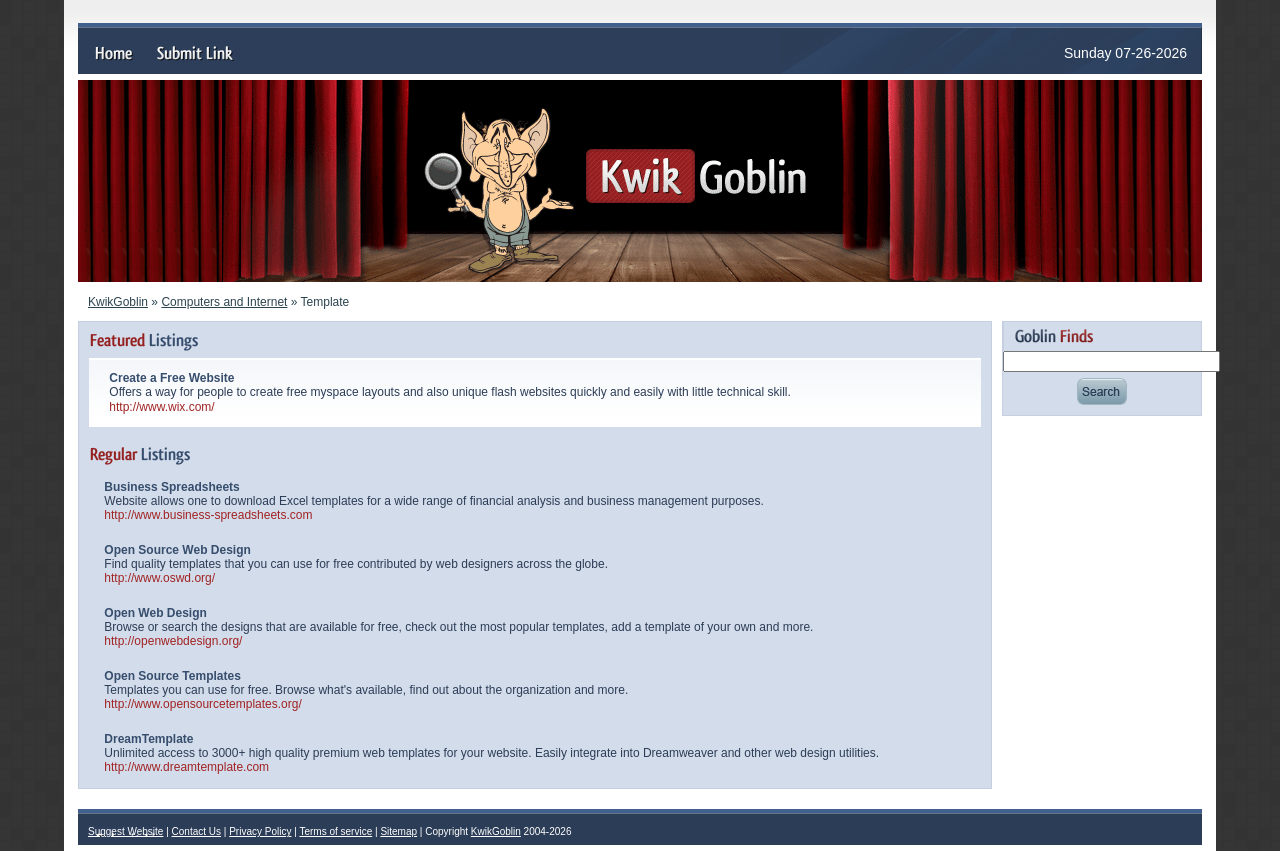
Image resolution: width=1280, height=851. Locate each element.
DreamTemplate (148, 739)
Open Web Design (155, 613)
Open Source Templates (172, 676)
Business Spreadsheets (171, 487)
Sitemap (398, 831)
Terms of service (335, 831)
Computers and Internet (224, 302)
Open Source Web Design (177, 550)
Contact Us (196, 831)
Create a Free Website (171, 378)
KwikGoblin (118, 302)
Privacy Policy (260, 831)
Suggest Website (125, 831)
